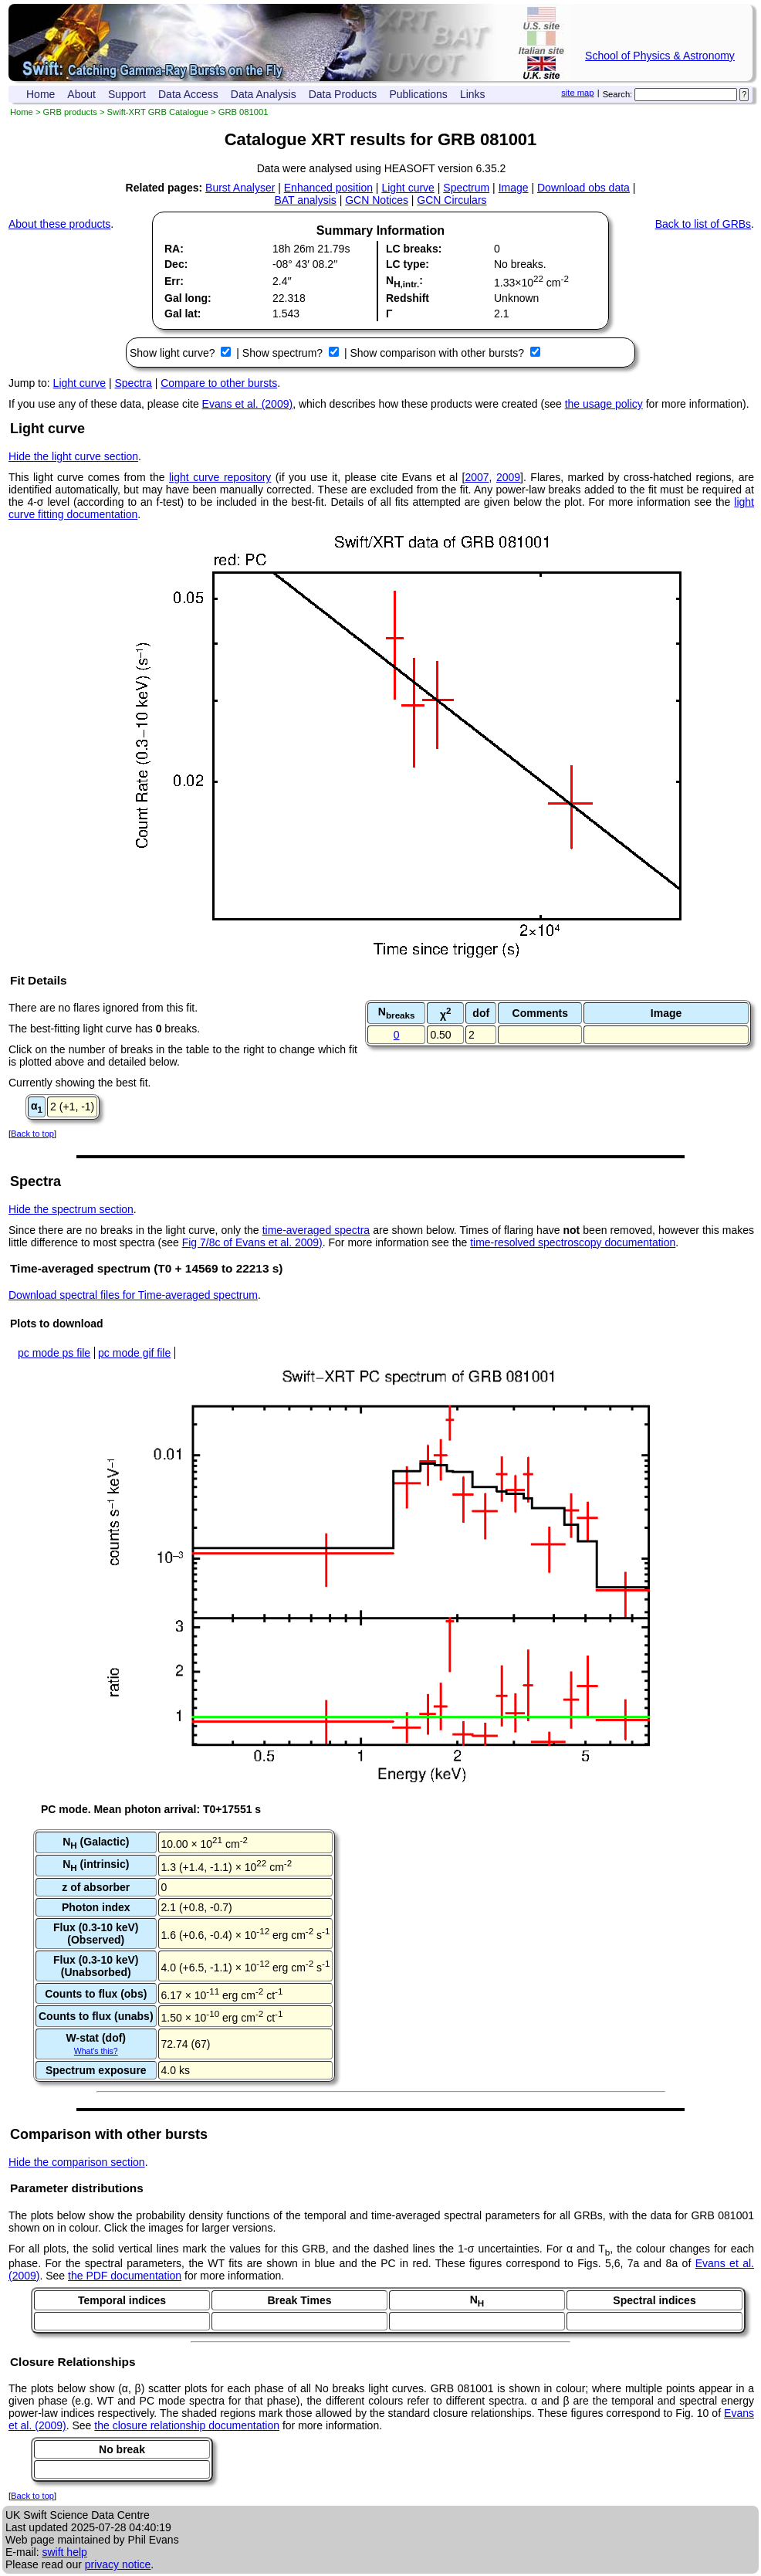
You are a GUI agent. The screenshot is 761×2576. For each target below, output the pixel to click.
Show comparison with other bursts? (438, 353)
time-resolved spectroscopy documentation (572, 1242)
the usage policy (604, 404)
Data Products (343, 94)
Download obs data (583, 187)
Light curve (407, 187)
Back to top (32, 1133)
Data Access (188, 94)
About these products (59, 224)
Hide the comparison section (76, 2162)
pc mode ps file (54, 1353)
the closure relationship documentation (186, 2425)
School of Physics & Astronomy (660, 55)
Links (472, 94)
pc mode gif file (134, 1353)
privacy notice (118, 2564)
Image (514, 187)
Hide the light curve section (73, 456)
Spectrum (466, 187)
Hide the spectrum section (71, 1209)
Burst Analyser (240, 187)
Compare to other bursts (219, 383)
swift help (64, 2552)
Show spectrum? (284, 353)
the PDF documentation (124, 2275)
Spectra (133, 383)
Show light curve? (174, 353)
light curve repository (220, 477)
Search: (618, 94)
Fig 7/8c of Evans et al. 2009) (252, 1242)
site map (577, 92)
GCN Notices (376, 200)
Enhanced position (328, 187)
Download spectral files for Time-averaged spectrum (133, 1295)
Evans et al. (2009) (247, 404)
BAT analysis (305, 200)
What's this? (96, 2051)
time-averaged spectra (316, 1230)
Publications (418, 94)
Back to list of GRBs (703, 224)
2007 (477, 477)
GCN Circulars (451, 200)
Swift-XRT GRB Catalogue (157, 112)
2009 (508, 477)
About (81, 94)
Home (40, 94)
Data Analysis (263, 94)
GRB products (70, 112)
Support (127, 94)
